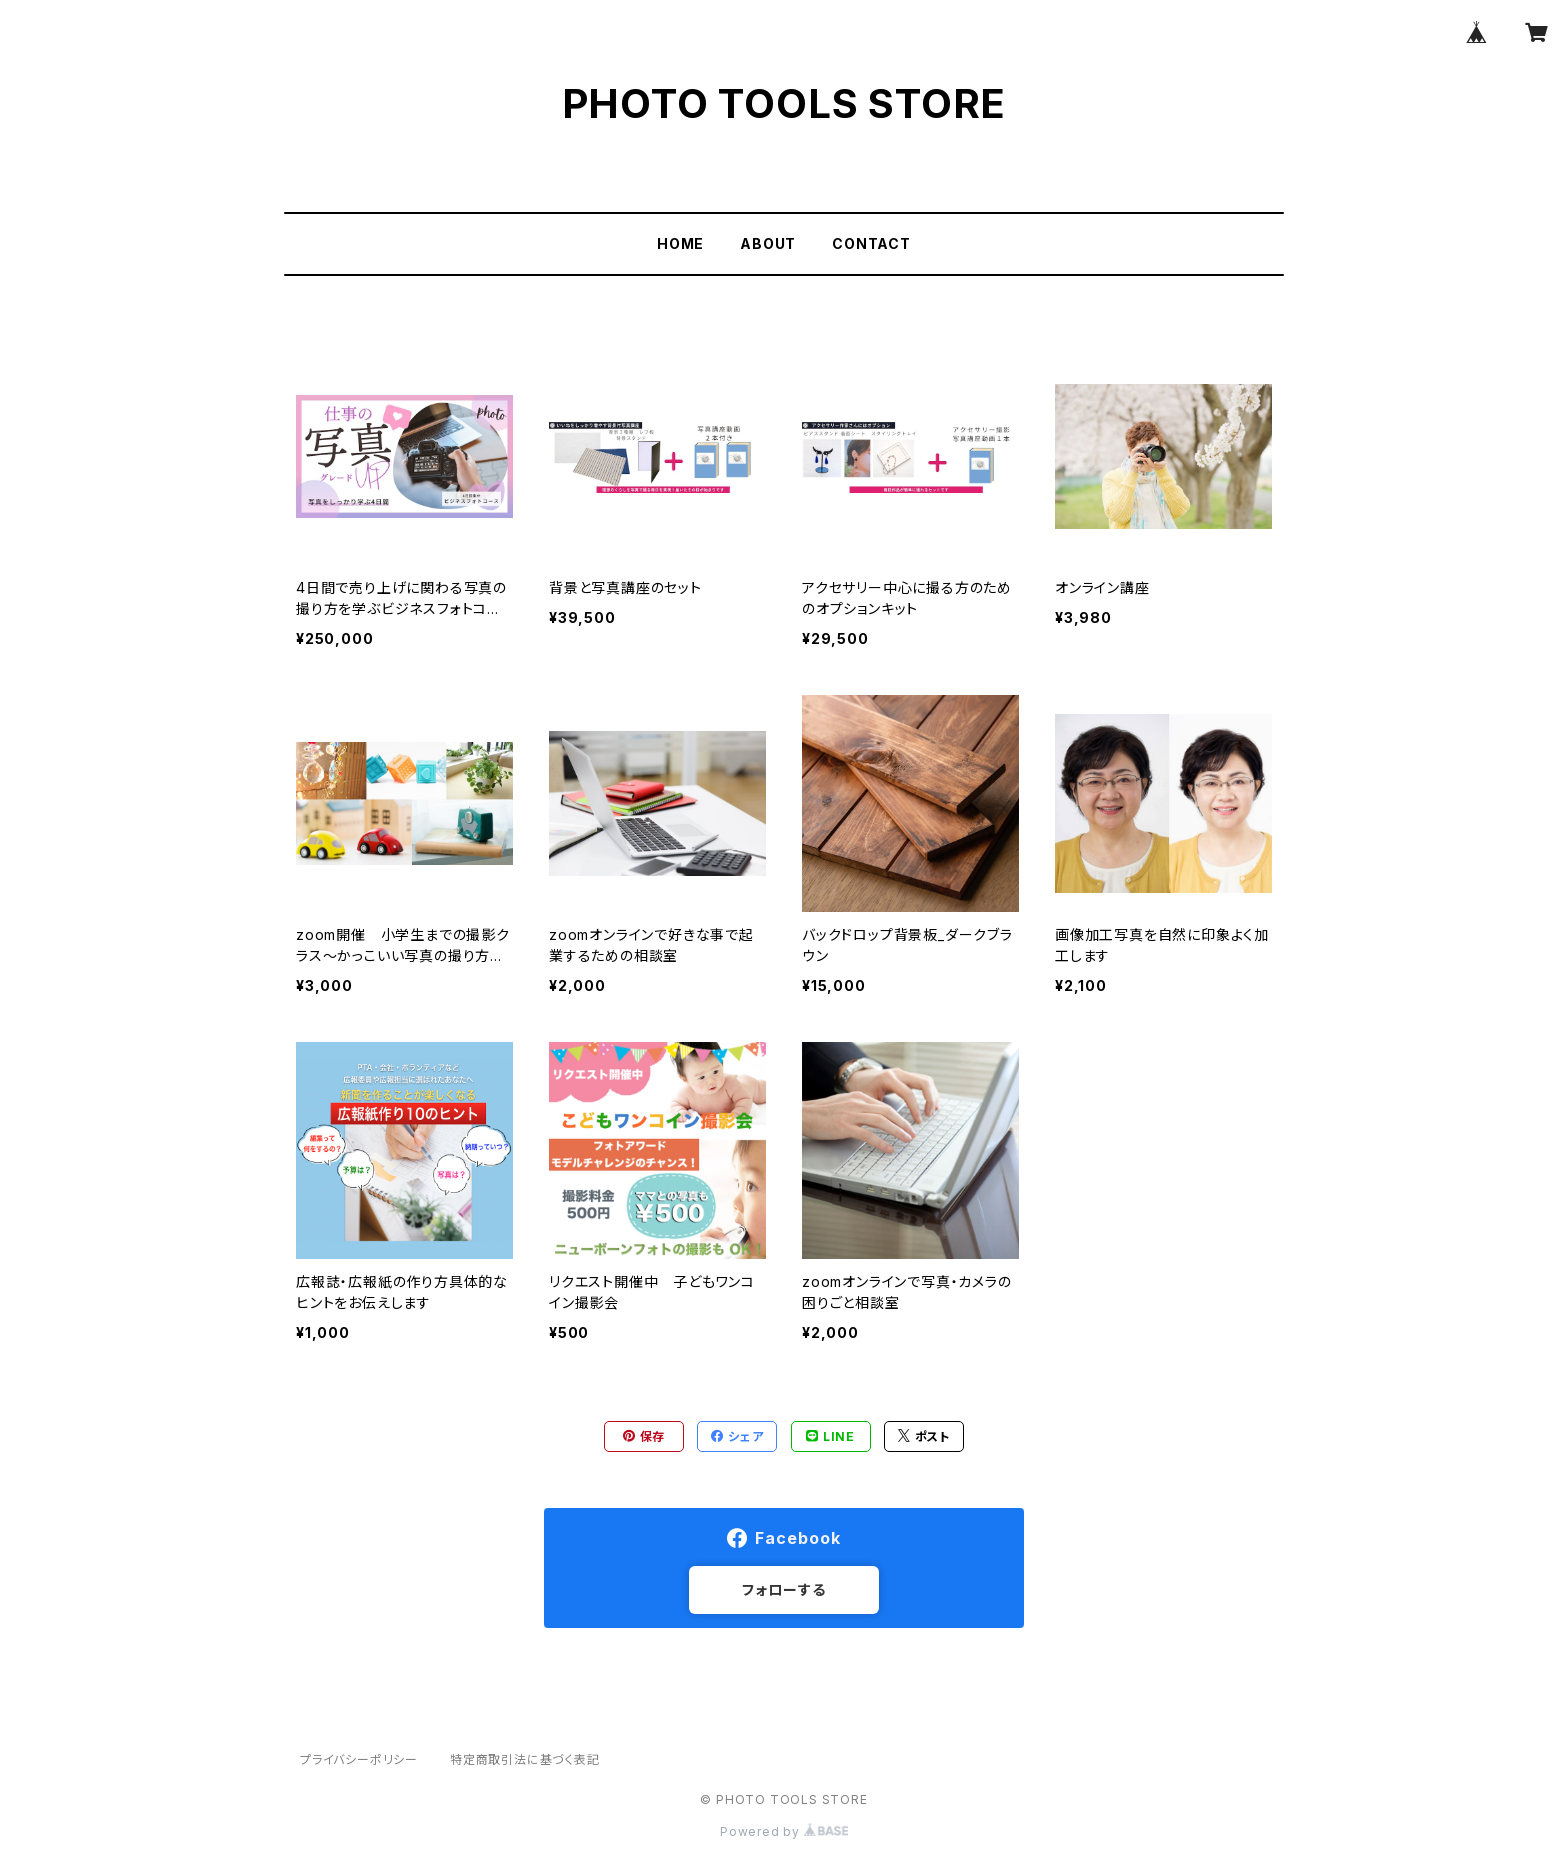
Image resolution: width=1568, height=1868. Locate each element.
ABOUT (768, 243)
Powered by (784, 1831)
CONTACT (871, 243)
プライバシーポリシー (359, 1759)
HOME (680, 243)
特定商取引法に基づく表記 (525, 1759)
